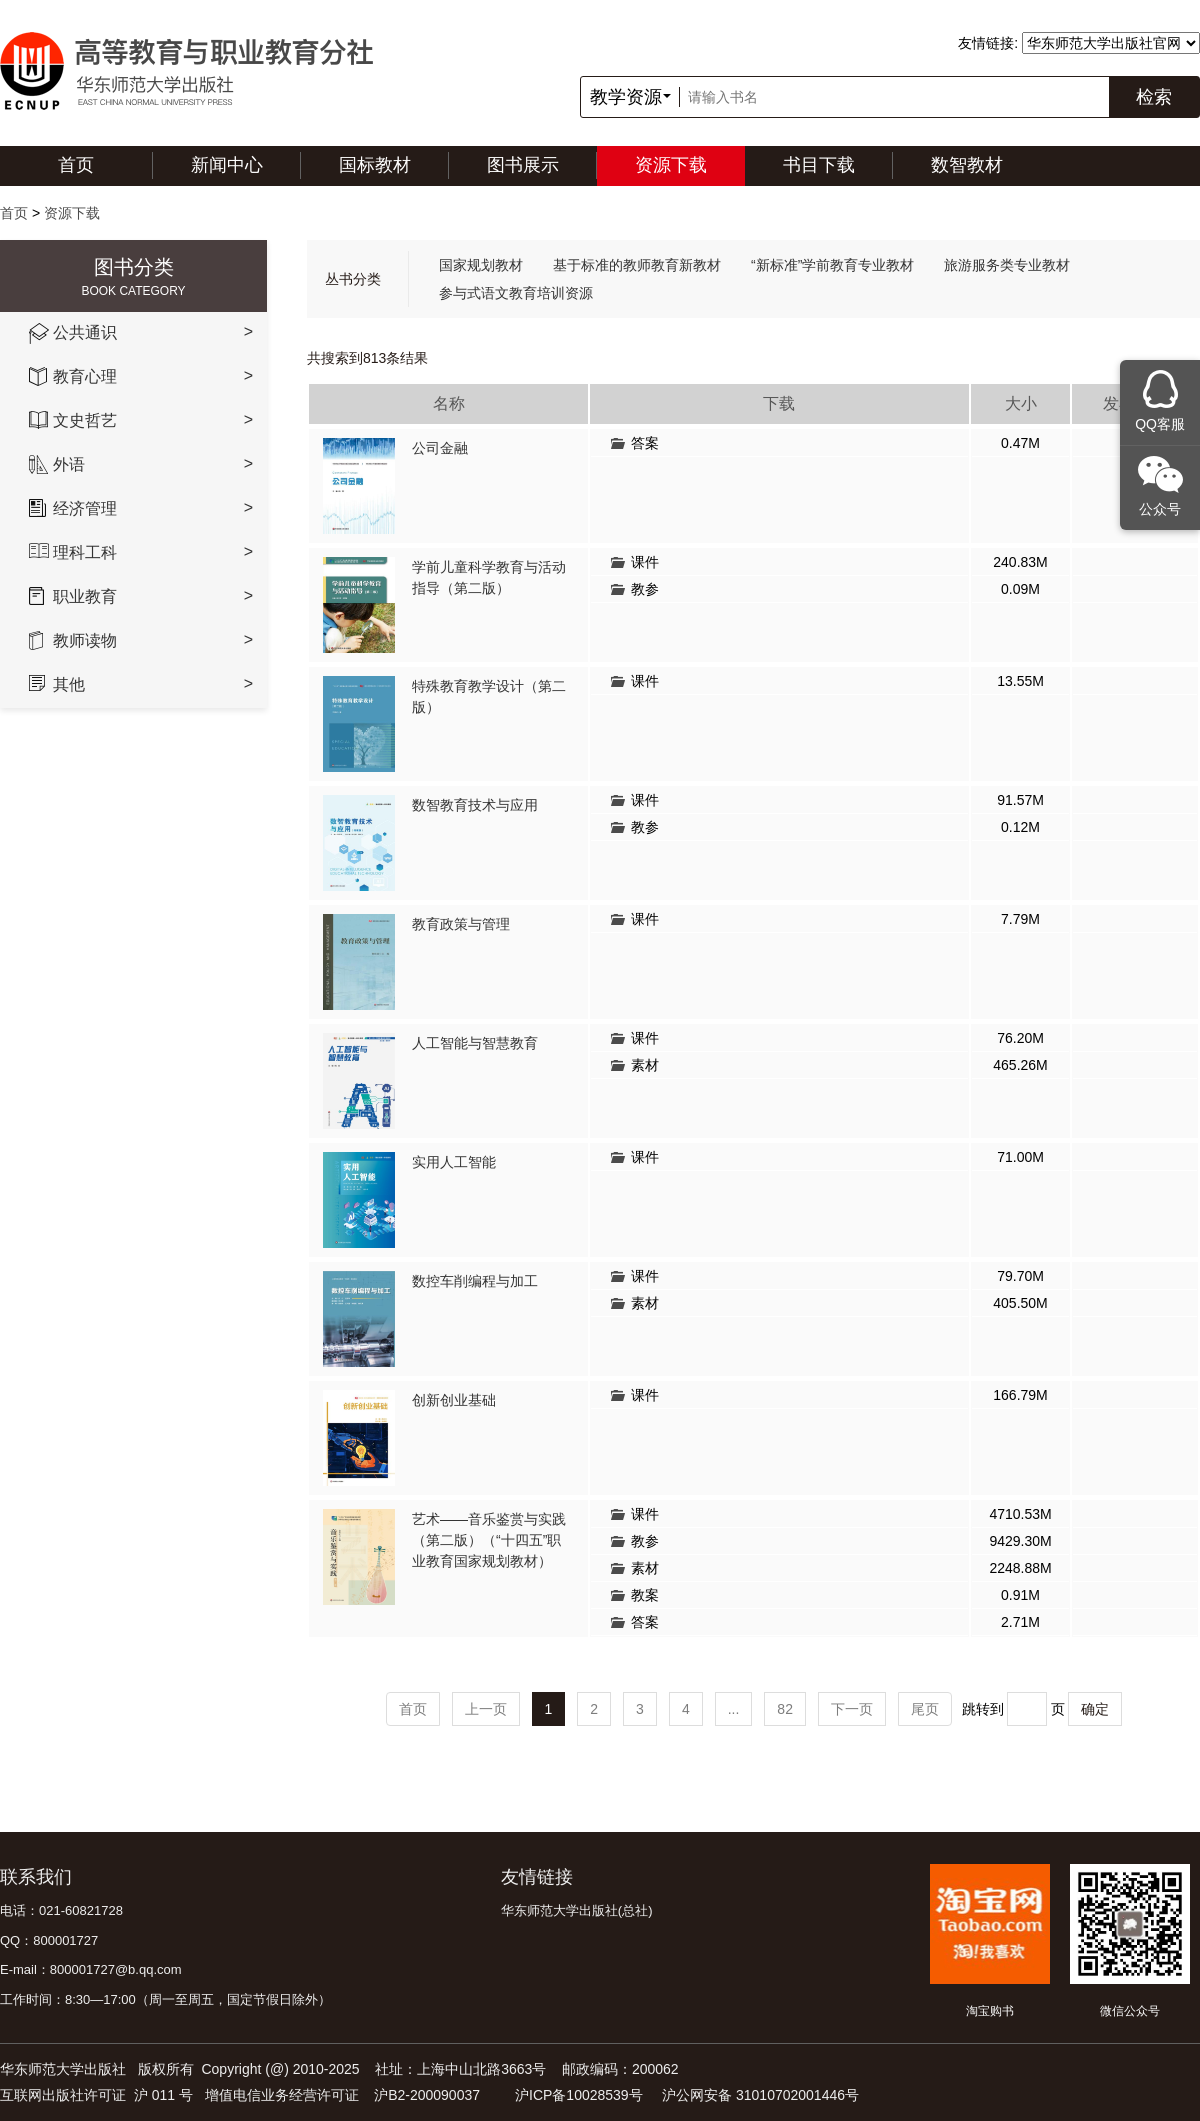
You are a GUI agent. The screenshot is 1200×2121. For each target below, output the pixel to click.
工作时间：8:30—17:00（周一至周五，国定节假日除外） (165, 1999)
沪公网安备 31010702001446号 (760, 2095)
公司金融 (440, 448)
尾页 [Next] (925, 1709)
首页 (76, 165)
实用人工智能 (454, 1162)
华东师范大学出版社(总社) (577, 1910)
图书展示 (523, 165)
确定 (1095, 1709)
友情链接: (988, 43)
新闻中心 (227, 165)
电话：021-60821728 (61, 1910)
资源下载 (671, 165)
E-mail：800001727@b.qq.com (91, 1969)
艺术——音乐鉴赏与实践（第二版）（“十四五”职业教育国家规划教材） (489, 1540)
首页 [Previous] (413, 1709)
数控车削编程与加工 (475, 1281)
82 (785, 1709)
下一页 (852, 1709)
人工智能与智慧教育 (475, 1043)
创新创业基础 (454, 1400)
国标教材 (375, 165)
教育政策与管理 (461, 924)
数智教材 (967, 165)
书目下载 (819, 165)
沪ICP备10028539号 (579, 2095)
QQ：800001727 (49, 1940)
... (734, 1709)
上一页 (486, 1709)
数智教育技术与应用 (475, 805)
